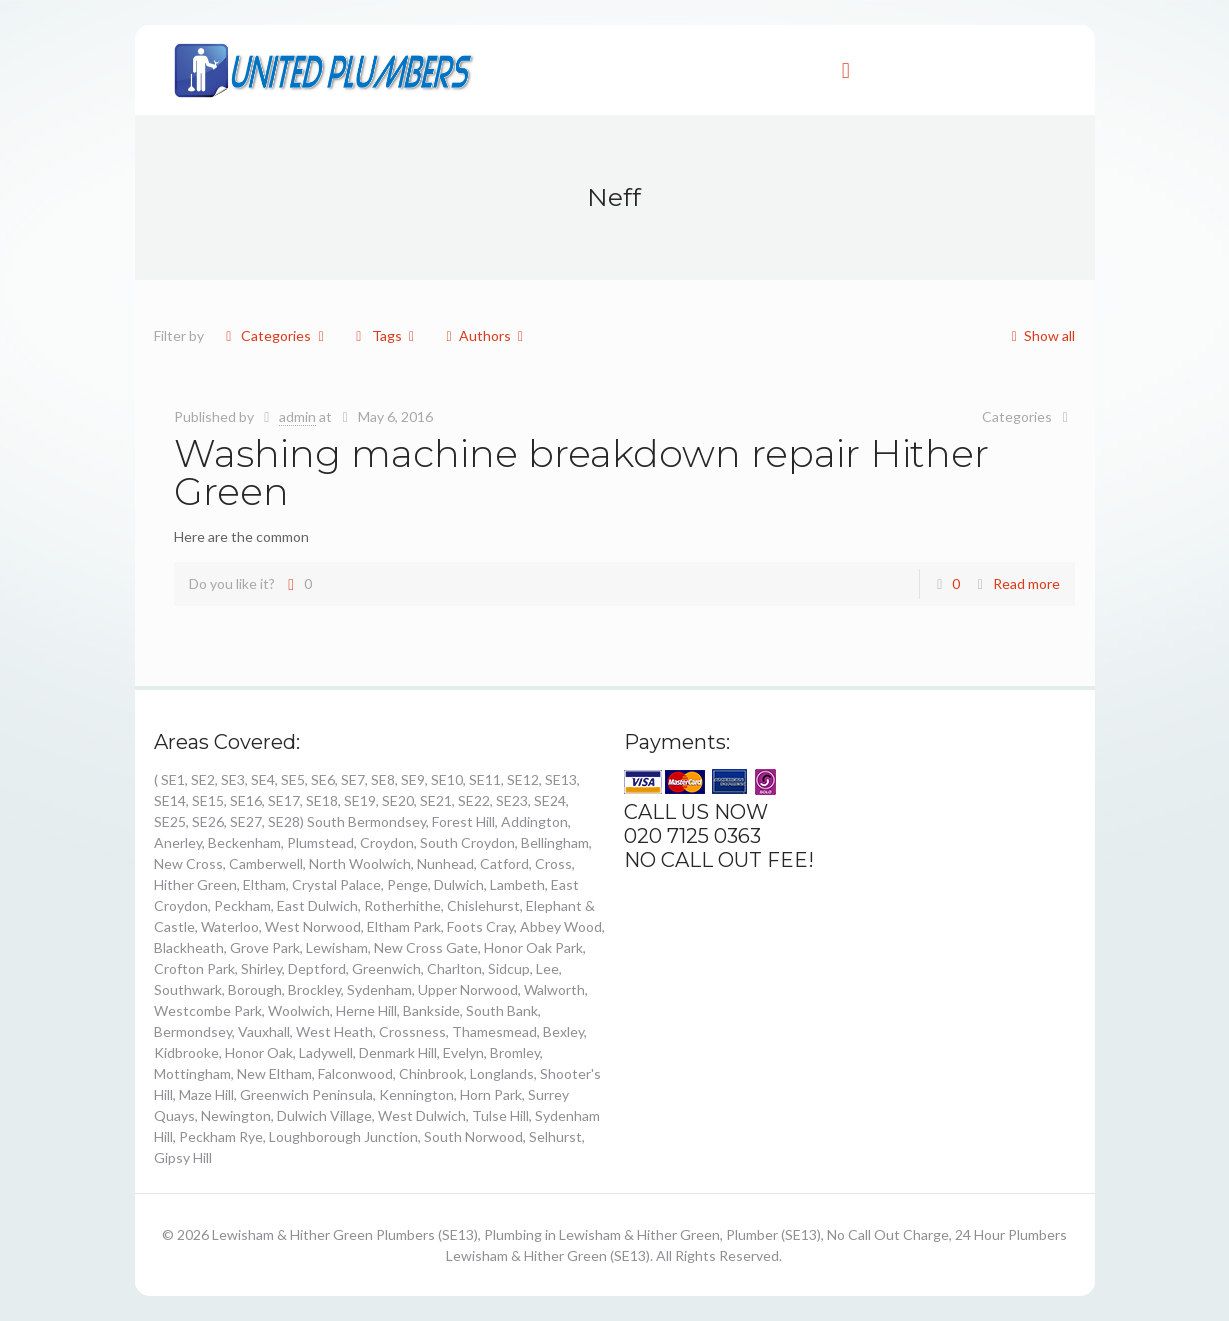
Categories (275, 335)
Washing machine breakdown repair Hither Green (581, 472)
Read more (1026, 583)
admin (297, 416)
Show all (1039, 335)
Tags (385, 335)
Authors (484, 335)
